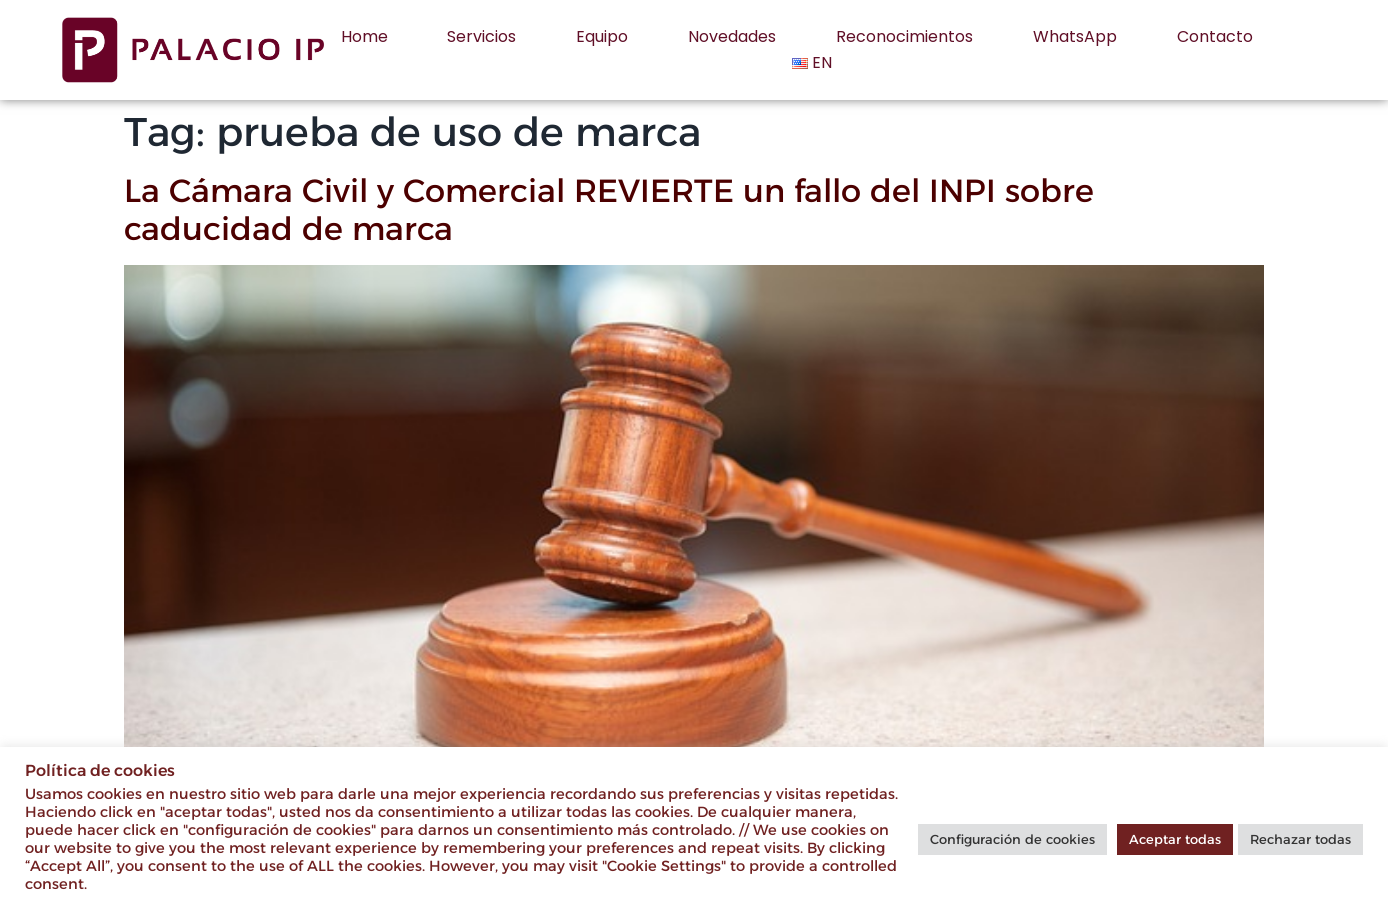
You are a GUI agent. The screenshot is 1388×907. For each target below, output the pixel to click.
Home (364, 36)
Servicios (481, 36)
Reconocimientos (904, 36)
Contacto (1215, 36)
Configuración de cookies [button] (1012, 839)
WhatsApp (1075, 36)
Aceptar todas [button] (1175, 839)
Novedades (732, 36)
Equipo (602, 36)
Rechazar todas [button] (1300, 839)
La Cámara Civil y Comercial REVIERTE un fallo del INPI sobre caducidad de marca (609, 209)
